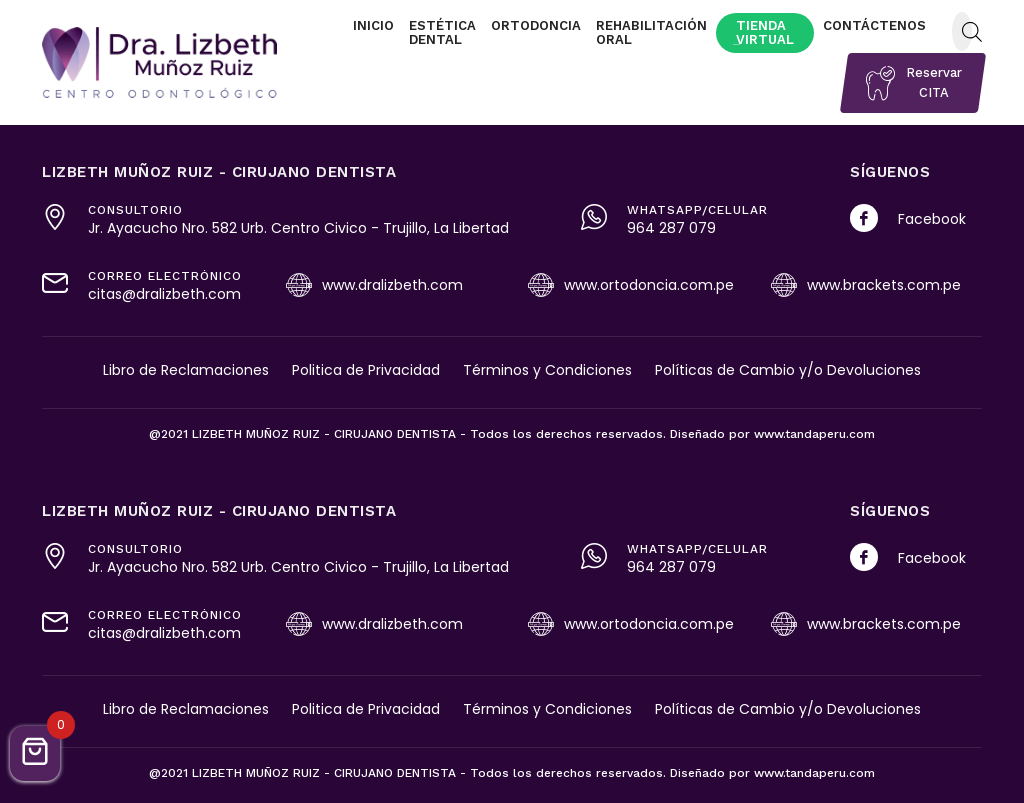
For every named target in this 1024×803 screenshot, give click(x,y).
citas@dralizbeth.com (164, 294)
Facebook (932, 219)
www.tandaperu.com (814, 434)
